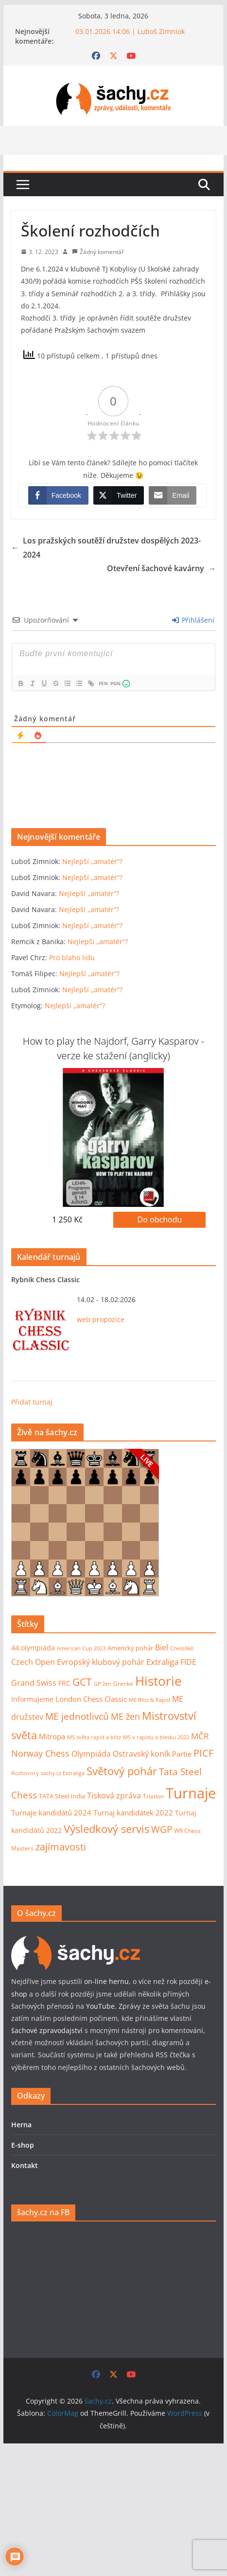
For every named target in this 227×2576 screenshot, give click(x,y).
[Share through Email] (172, 495)
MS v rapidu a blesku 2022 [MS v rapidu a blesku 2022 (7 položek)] (156, 1737)
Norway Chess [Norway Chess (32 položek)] (40, 1753)
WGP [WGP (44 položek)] (161, 1829)
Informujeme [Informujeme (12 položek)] (32, 1699)
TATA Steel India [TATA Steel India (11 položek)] (62, 1796)
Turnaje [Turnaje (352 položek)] (191, 1793)
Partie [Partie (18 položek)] (182, 1754)
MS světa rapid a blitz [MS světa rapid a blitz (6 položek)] (94, 1737)
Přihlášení (193, 620)
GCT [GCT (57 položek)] (82, 1682)
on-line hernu (106, 1981)
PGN (115, 683)
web (83, 1319)
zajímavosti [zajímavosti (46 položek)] (60, 1846)
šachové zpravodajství (47, 2030)
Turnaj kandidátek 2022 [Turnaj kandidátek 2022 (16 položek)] (133, 1812)
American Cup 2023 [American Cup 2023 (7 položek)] (81, 1648)
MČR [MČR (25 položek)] (200, 1736)
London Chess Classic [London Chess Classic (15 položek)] (91, 1699)
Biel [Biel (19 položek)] (161, 1647)
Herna (21, 2124)
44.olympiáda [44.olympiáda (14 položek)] (33, 1647)
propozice (108, 1319)
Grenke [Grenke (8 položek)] (123, 1683)
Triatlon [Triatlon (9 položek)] (153, 1796)
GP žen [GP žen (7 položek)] (102, 1683)
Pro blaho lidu (72, 957)
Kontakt (24, 2165)
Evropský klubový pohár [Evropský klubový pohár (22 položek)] (100, 1662)
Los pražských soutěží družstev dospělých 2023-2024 (106, 547)
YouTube (100, 2006)
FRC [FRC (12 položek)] (64, 1683)
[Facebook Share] (58, 495)
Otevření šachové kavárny (161, 568)
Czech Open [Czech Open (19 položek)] (33, 1662)
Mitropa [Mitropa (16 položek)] (52, 1736)
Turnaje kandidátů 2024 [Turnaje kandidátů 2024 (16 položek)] (51, 1812)
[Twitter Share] (118, 495)
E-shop (22, 2145)
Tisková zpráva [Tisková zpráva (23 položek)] (114, 1795)
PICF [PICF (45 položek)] (203, 1753)
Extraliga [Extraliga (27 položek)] (162, 1661)
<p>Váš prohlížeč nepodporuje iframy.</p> (85, 1522)
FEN (103, 683)
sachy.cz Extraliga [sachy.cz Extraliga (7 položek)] (63, 1773)
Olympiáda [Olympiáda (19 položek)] (91, 1753)
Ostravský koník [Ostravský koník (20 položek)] (141, 1753)
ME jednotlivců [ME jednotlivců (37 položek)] (77, 1716)
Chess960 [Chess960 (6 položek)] (181, 1648)
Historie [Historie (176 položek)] (158, 1681)
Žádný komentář (102, 252)
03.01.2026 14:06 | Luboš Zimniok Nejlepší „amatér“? (132, 36)
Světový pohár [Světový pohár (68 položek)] (122, 1771)
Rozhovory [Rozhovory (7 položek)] (25, 1773)
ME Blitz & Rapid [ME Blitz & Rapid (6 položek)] (149, 1699)
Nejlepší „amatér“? (92, 861)
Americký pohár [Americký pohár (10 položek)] (130, 1648)
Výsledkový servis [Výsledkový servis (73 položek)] (106, 1829)
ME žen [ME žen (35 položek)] (125, 1716)
